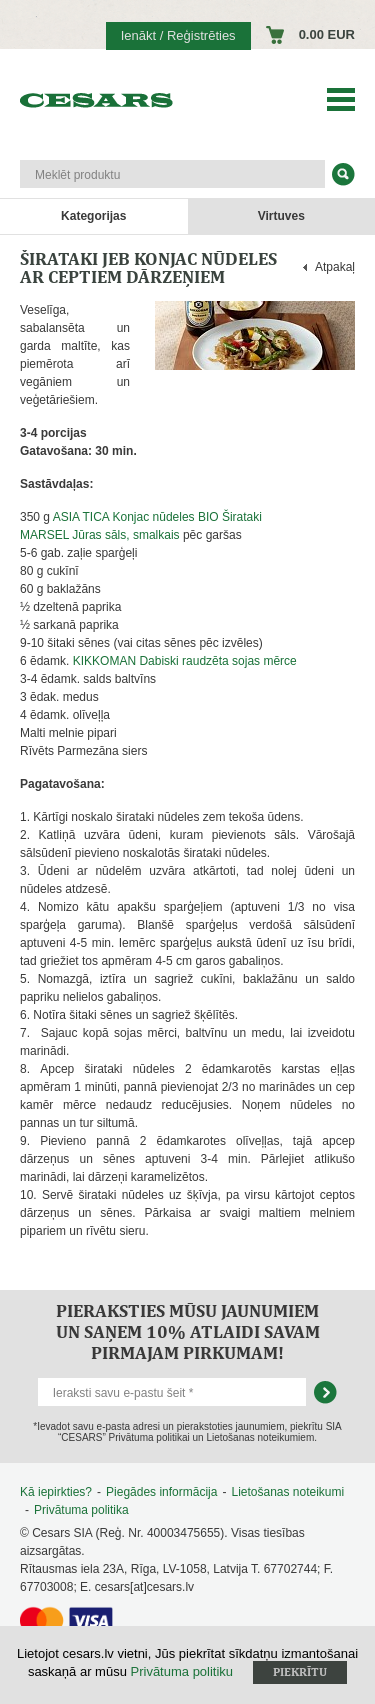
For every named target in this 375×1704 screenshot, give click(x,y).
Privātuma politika (81, 1510)
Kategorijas (93, 216)
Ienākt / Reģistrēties (178, 35)
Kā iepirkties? (56, 1492)
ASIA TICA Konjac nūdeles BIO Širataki (157, 517)
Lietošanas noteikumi (287, 1492)
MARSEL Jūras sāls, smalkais (100, 535)
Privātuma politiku (182, 1671)
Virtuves (281, 216)
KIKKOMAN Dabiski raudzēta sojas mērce (185, 661)
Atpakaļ (335, 267)
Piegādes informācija (161, 1492)
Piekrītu (300, 1672)
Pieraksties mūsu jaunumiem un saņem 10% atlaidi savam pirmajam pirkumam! (188, 1331)
